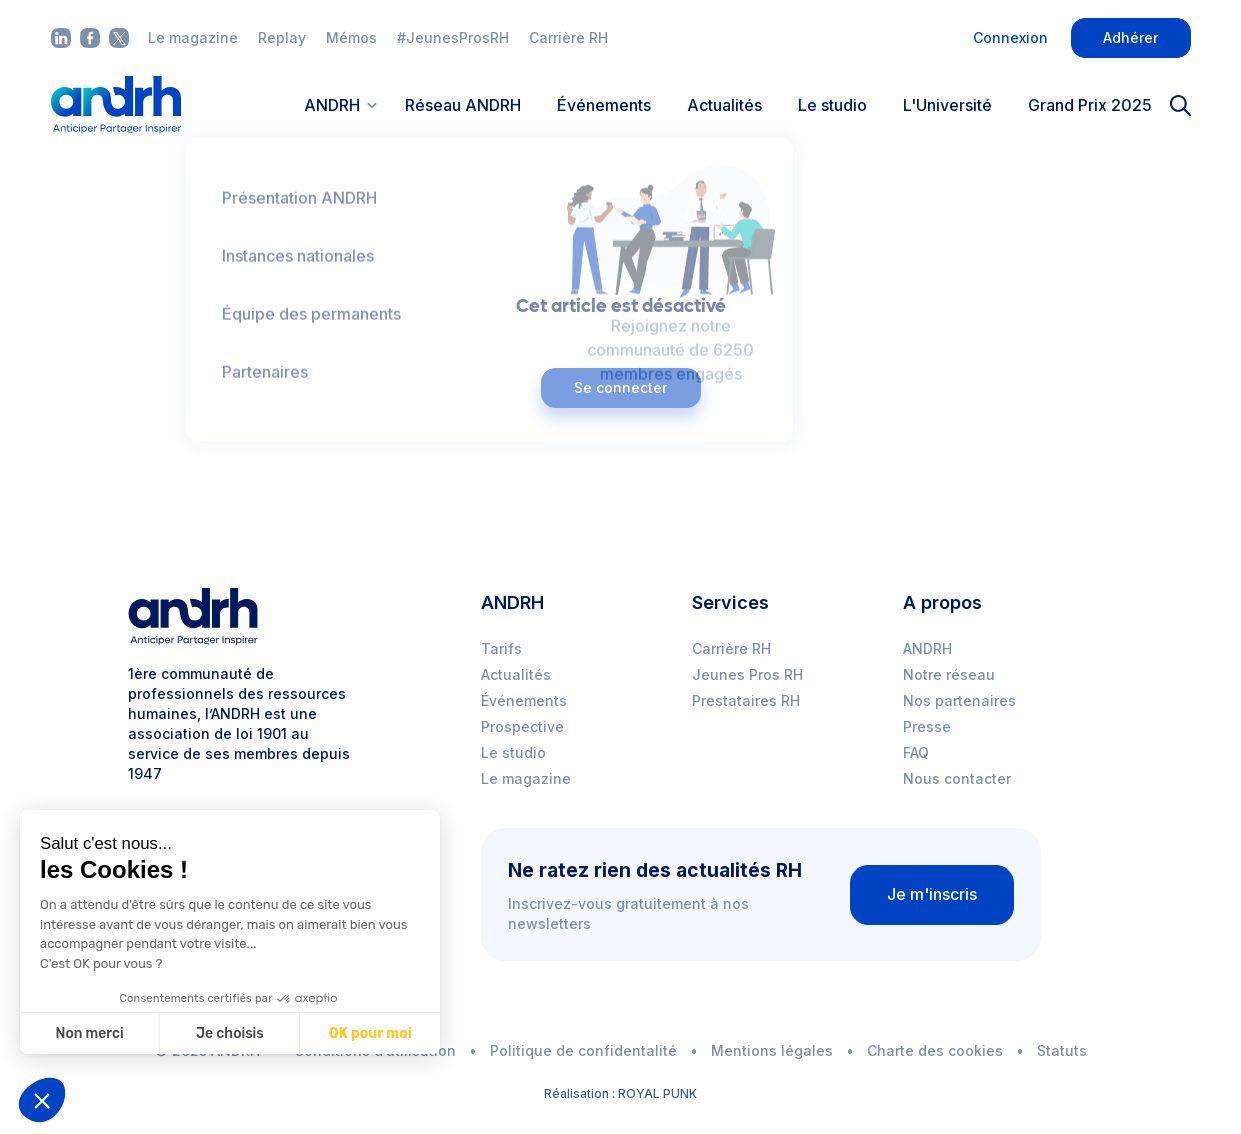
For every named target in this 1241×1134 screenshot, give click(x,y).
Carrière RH (568, 37)
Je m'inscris (932, 894)
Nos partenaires (959, 700)
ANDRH (927, 648)
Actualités (724, 105)
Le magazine (193, 37)
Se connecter (620, 387)
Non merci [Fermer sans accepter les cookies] (89, 1033)
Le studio (832, 105)
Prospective (522, 726)
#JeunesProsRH (453, 37)
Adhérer (1130, 37)
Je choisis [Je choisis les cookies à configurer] (230, 1033)
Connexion (1010, 37)
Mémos (351, 37)
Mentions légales (772, 1050)
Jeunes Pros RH (747, 674)
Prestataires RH (746, 700)
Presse (927, 726)
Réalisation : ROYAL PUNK (620, 1093)
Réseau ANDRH (463, 105)
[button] (42, 1100)
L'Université (947, 105)
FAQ (916, 752)
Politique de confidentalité (583, 1050)
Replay (282, 37)
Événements (604, 105)
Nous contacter (957, 778)
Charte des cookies (935, 1050)
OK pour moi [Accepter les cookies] (370, 1033)
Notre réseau (949, 674)
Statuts (1062, 1050)
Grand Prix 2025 (1090, 105)
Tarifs (501, 648)
